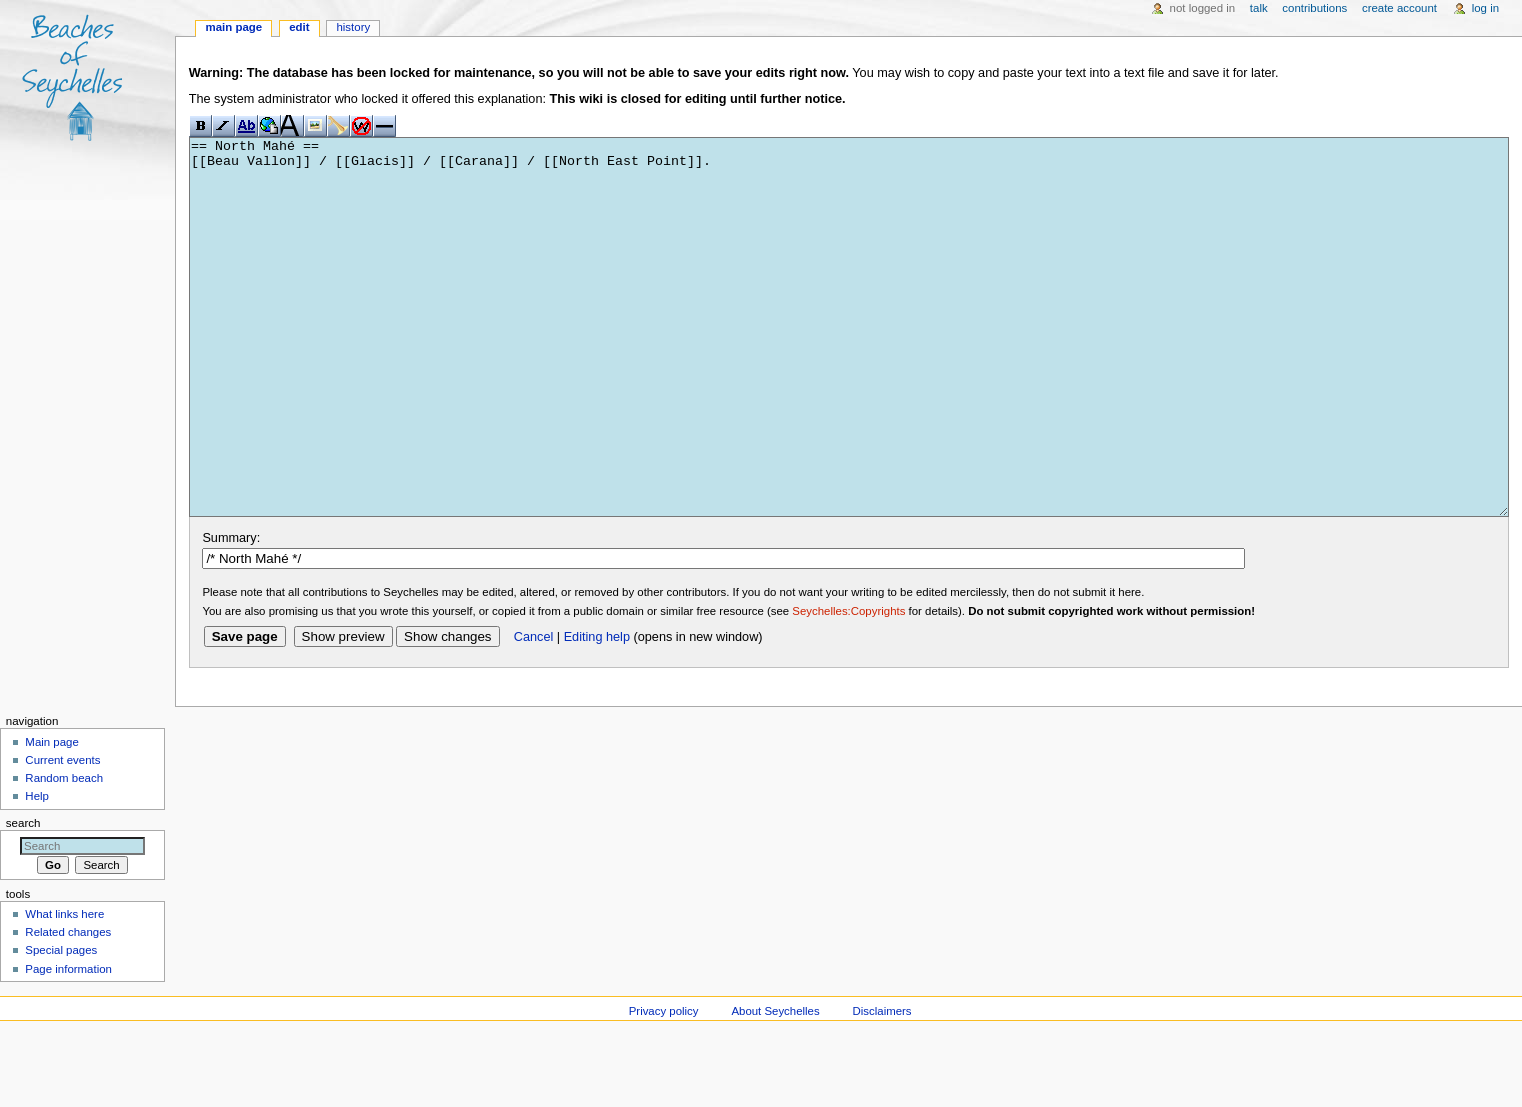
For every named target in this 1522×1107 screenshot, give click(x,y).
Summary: (231, 613)
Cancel (534, 712)
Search (23, 898)
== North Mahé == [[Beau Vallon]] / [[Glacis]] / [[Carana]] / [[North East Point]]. (849, 364)
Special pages (61, 1025)
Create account (1399, 8)
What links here (64, 989)
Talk (1259, 8)
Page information (68, 1044)
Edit (299, 27)
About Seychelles (775, 1086)
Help (37, 871)
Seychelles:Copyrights (848, 686)
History (353, 27)
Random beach (64, 853)
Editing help (597, 712)
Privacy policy (664, 1086)
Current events (62, 835)
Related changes (68, 1007)
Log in (1485, 8)
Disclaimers (882, 1086)
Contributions (1314, 8)
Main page (234, 27)
